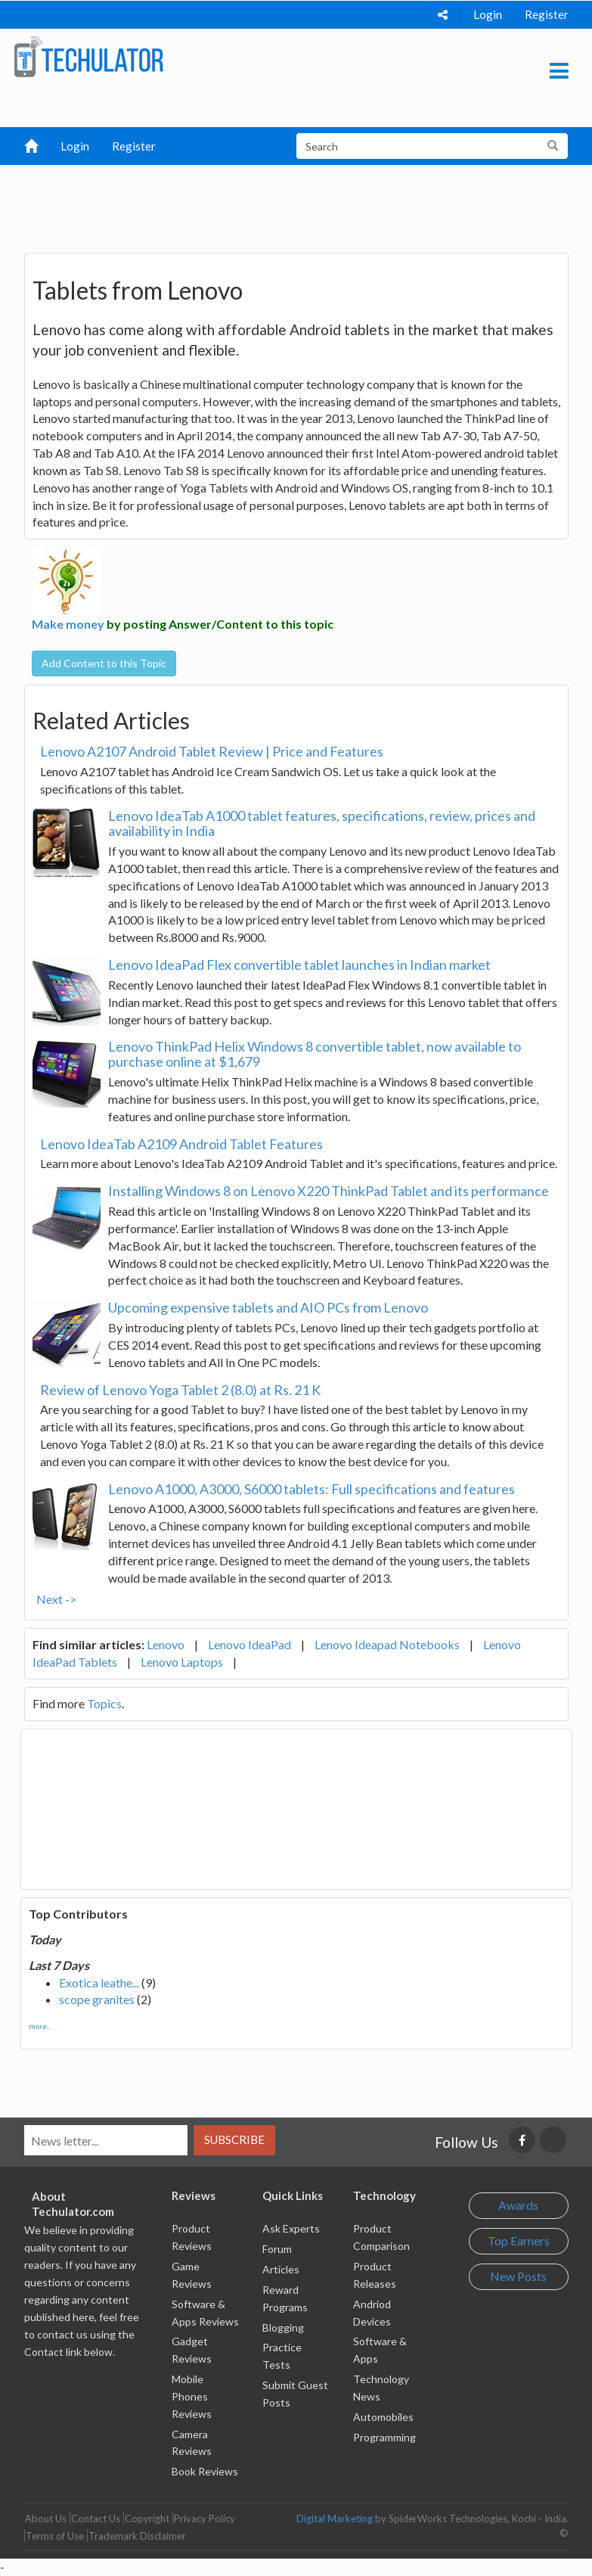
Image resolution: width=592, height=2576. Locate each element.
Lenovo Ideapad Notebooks (387, 1644)
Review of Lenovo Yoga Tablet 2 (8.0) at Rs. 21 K (180, 1389)
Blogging (283, 2327)
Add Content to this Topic (104, 663)
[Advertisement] (303, 203)
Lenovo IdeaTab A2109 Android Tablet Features (181, 1144)
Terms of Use (55, 2536)
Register (547, 14)
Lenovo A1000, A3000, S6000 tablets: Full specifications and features (311, 1489)
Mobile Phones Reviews (192, 2396)
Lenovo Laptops (182, 1662)
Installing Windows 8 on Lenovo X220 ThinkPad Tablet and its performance (328, 1190)
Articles (280, 2269)
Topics (104, 1703)
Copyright (147, 2518)
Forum (277, 2248)
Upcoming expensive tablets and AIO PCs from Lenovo (268, 1307)
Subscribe (234, 2139)
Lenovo (165, 1644)
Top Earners (519, 2240)
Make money (68, 624)
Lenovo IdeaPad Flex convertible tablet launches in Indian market (299, 964)
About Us (46, 2518)
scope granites (97, 1999)
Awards (518, 2205)
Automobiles (383, 2416)
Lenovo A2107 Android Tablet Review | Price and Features (211, 751)
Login (487, 14)
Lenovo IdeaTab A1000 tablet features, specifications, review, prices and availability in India (321, 823)
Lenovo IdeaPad (249, 1644)
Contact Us (95, 2518)
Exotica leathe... (99, 1982)
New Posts (518, 2276)
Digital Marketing (334, 2518)
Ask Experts (291, 2228)
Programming (384, 2437)
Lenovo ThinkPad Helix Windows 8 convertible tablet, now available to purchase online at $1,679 (314, 1054)
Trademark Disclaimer (137, 2536)
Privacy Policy (204, 2518)
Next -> (56, 1599)
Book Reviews (205, 2471)
